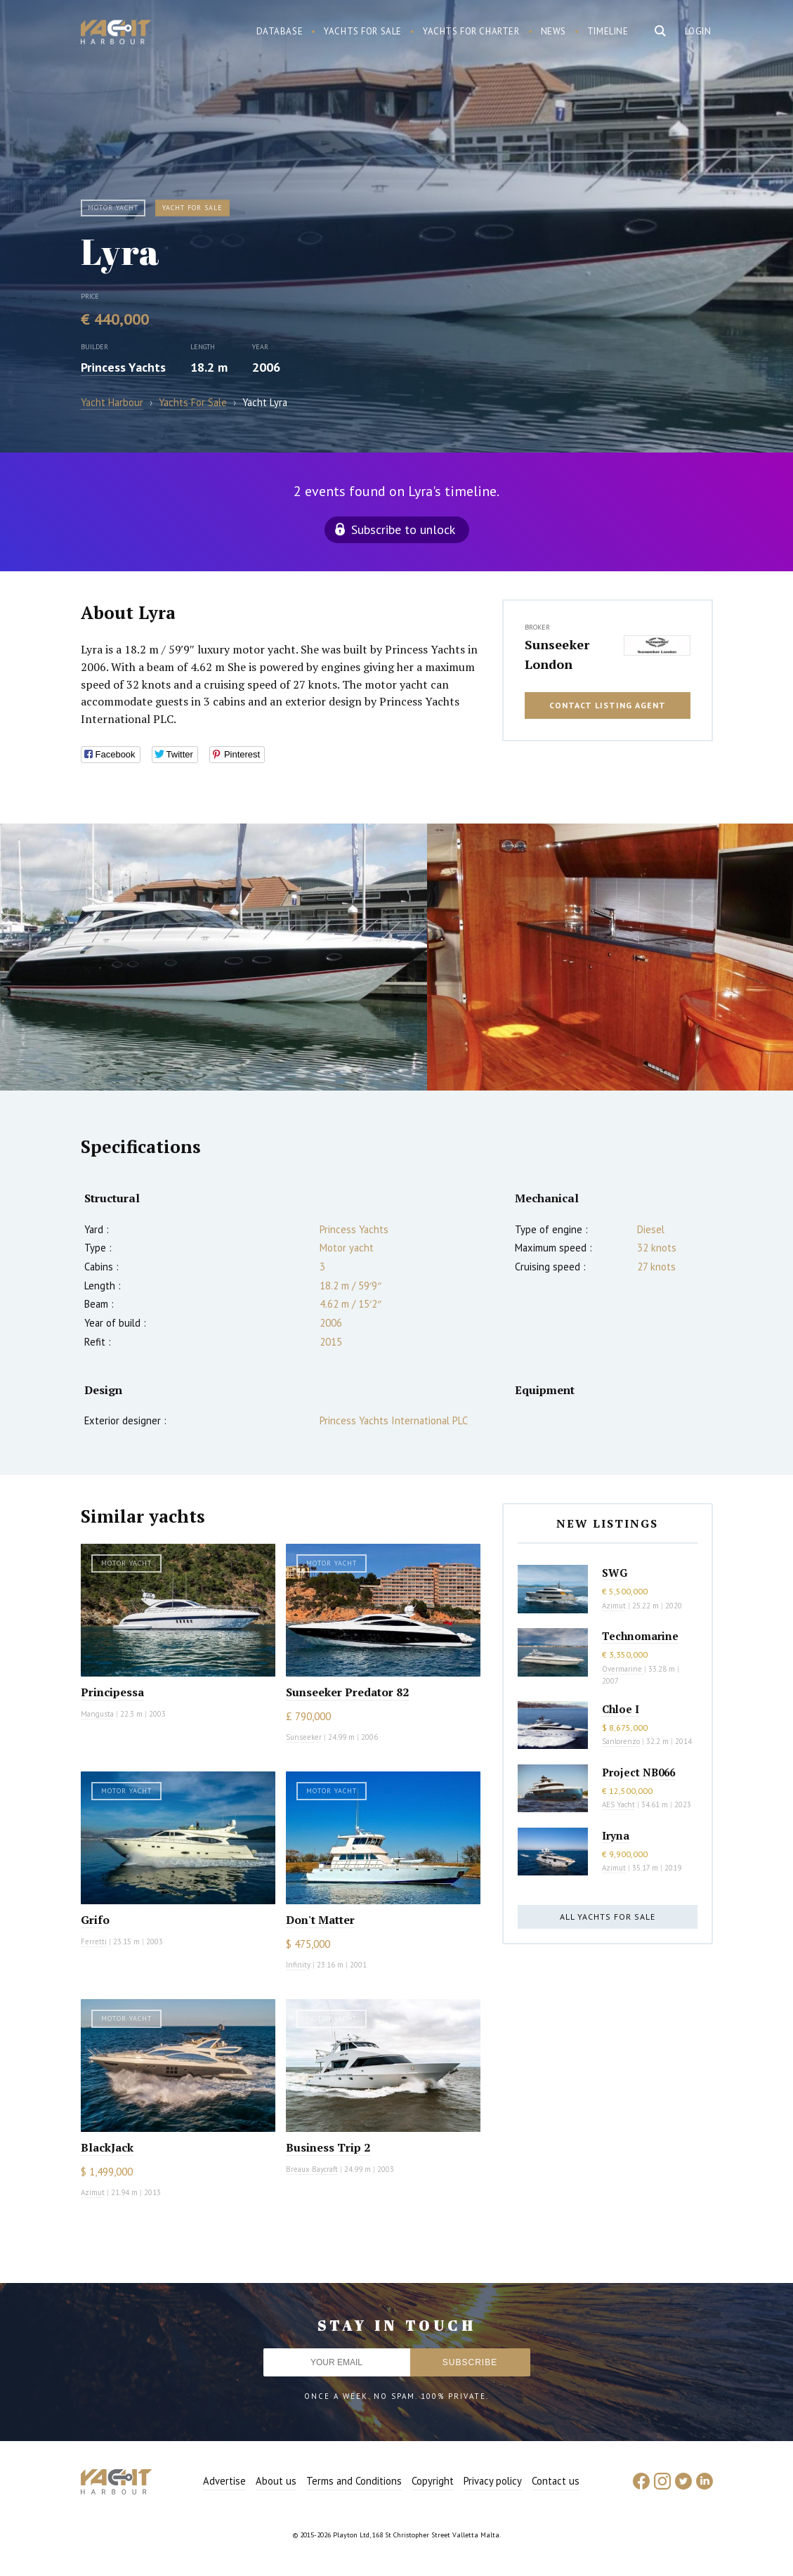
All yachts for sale (607, 1916)
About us (276, 2480)
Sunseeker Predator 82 (347, 1692)
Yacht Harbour (116, 34)
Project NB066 (638, 1772)
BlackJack (107, 2147)
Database (279, 31)
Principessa (112, 1692)
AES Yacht (618, 1804)
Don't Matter (320, 1919)
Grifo (95, 1919)
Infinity (298, 1965)
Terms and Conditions (354, 2480)
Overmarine (623, 1669)
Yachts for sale (363, 31)
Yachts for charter (471, 31)
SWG (614, 1573)
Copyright (433, 2480)
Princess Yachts (123, 367)
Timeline (608, 31)
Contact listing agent (607, 705)
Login (698, 31)
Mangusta (97, 1714)
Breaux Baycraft (312, 2169)
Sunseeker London (557, 654)
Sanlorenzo (621, 1741)
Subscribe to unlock (403, 529)
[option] (213, 957)
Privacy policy (493, 2480)
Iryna (615, 1835)
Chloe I (620, 1709)
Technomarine (640, 1636)
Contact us (555, 2480)
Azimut (93, 2192)
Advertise (224, 2480)
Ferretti (94, 1941)
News (553, 31)
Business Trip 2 (328, 2147)
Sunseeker (304, 1737)
